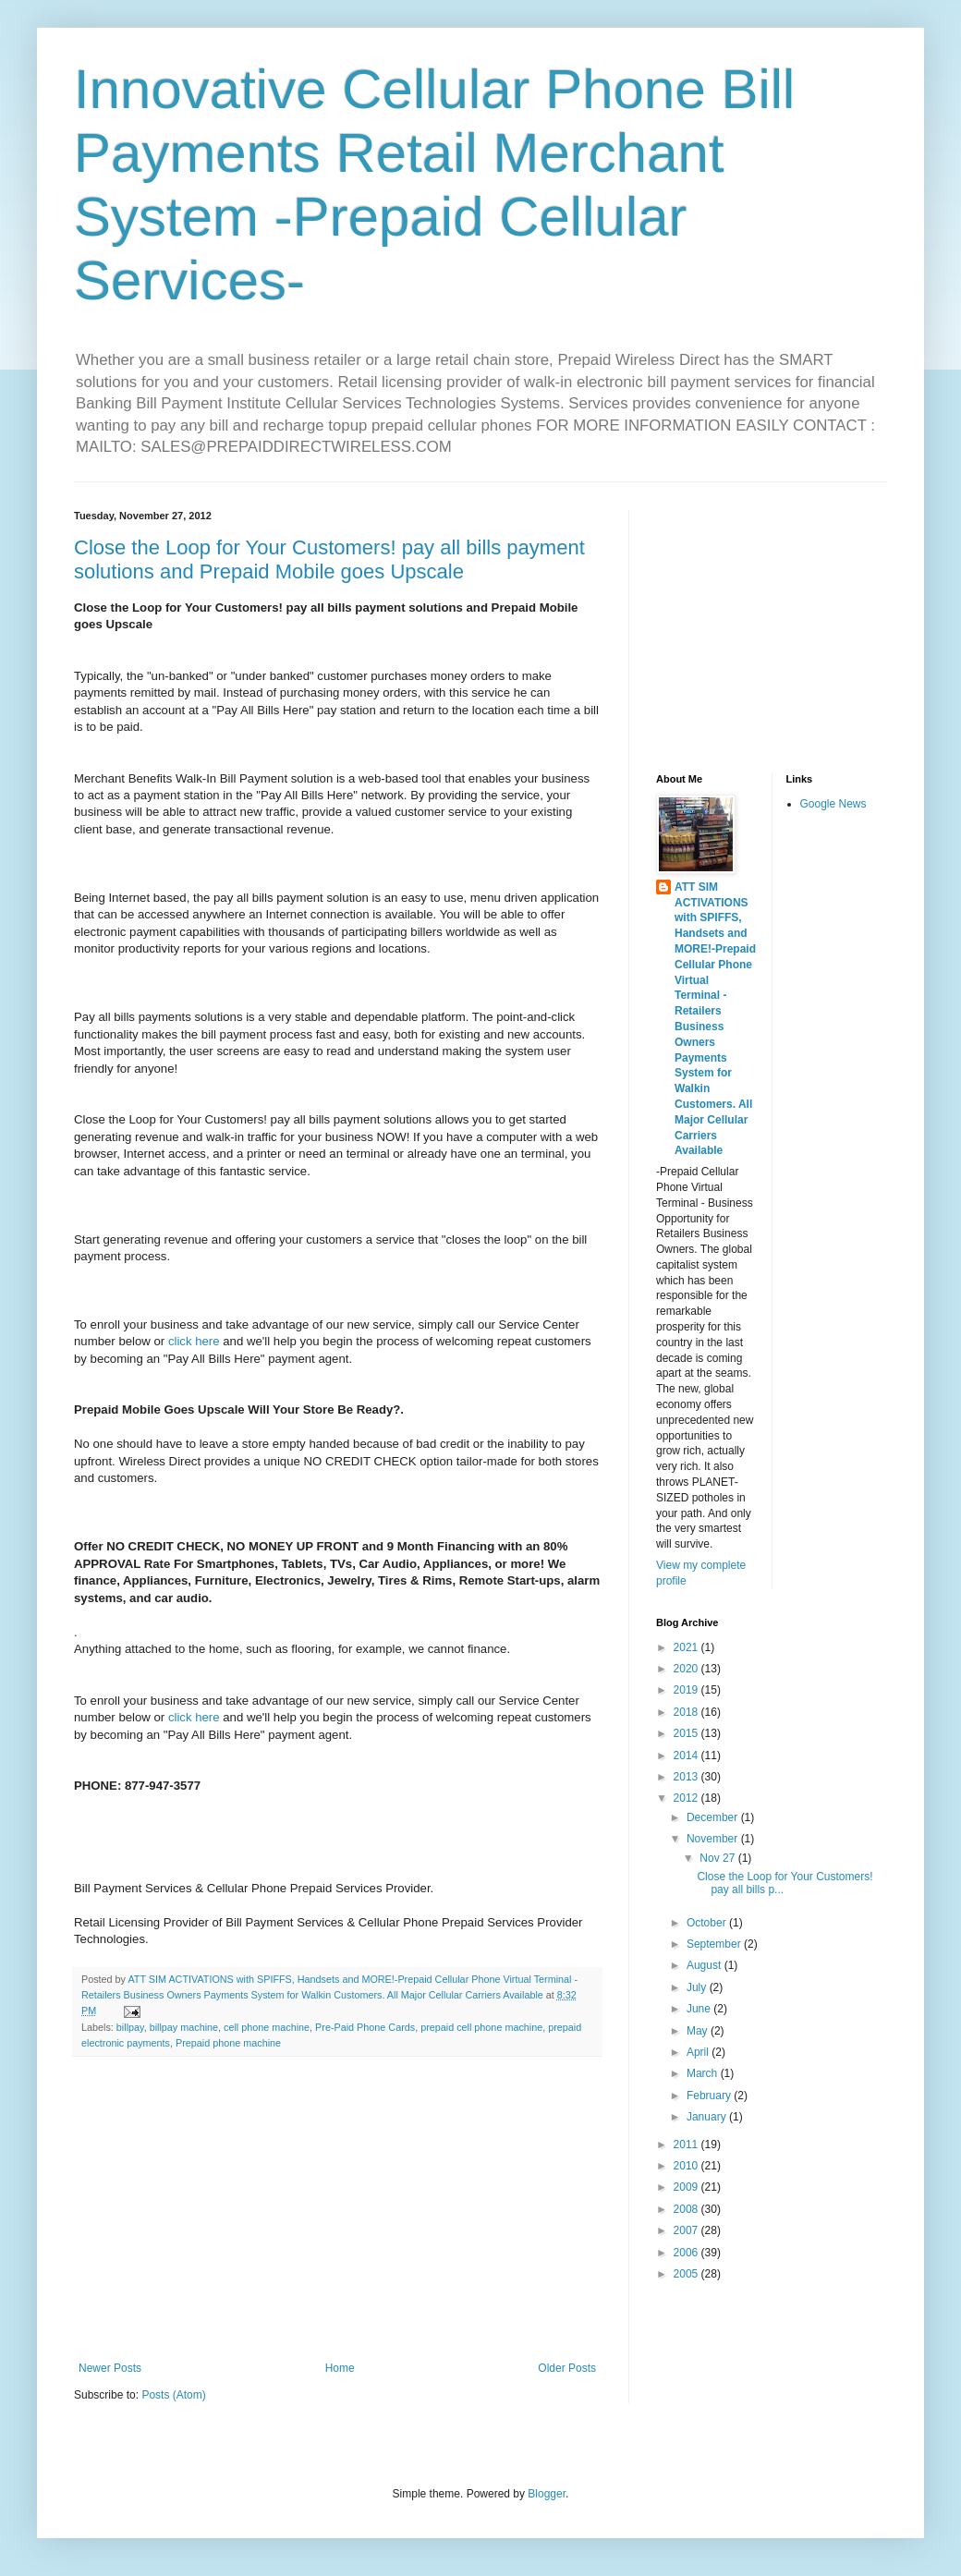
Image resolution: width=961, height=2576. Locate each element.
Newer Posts (110, 2368)
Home (340, 2368)
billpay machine (184, 2027)
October (708, 1922)
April (699, 2052)
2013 (687, 1776)
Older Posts (567, 2368)
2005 (687, 2273)
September (715, 1944)
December (714, 1817)
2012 (687, 1798)
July (698, 1987)
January (708, 2116)
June (700, 2008)
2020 (687, 1668)
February (710, 2095)
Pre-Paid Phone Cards (365, 2027)
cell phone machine (267, 2027)
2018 (687, 1712)
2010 (687, 2165)
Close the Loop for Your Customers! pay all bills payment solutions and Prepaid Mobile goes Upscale (329, 559)
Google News (833, 803)
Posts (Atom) (173, 2394)
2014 (687, 1755)
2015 (687, 1733)
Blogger (547, 2493)
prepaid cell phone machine (481, 2027)
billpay (130, 2027)
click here (195, 1341)
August (705, 1965)
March (704, 2073)
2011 (687, 2144)
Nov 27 (718, 1858)
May (699, 2030)
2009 (687, 2187)
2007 (687, 2230)
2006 (687, 2252)
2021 (687, 1647)
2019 (687, 1689)
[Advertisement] (337, 2209)
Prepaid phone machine (228, 2042)
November (714, 1838)
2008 (687, 2209)
